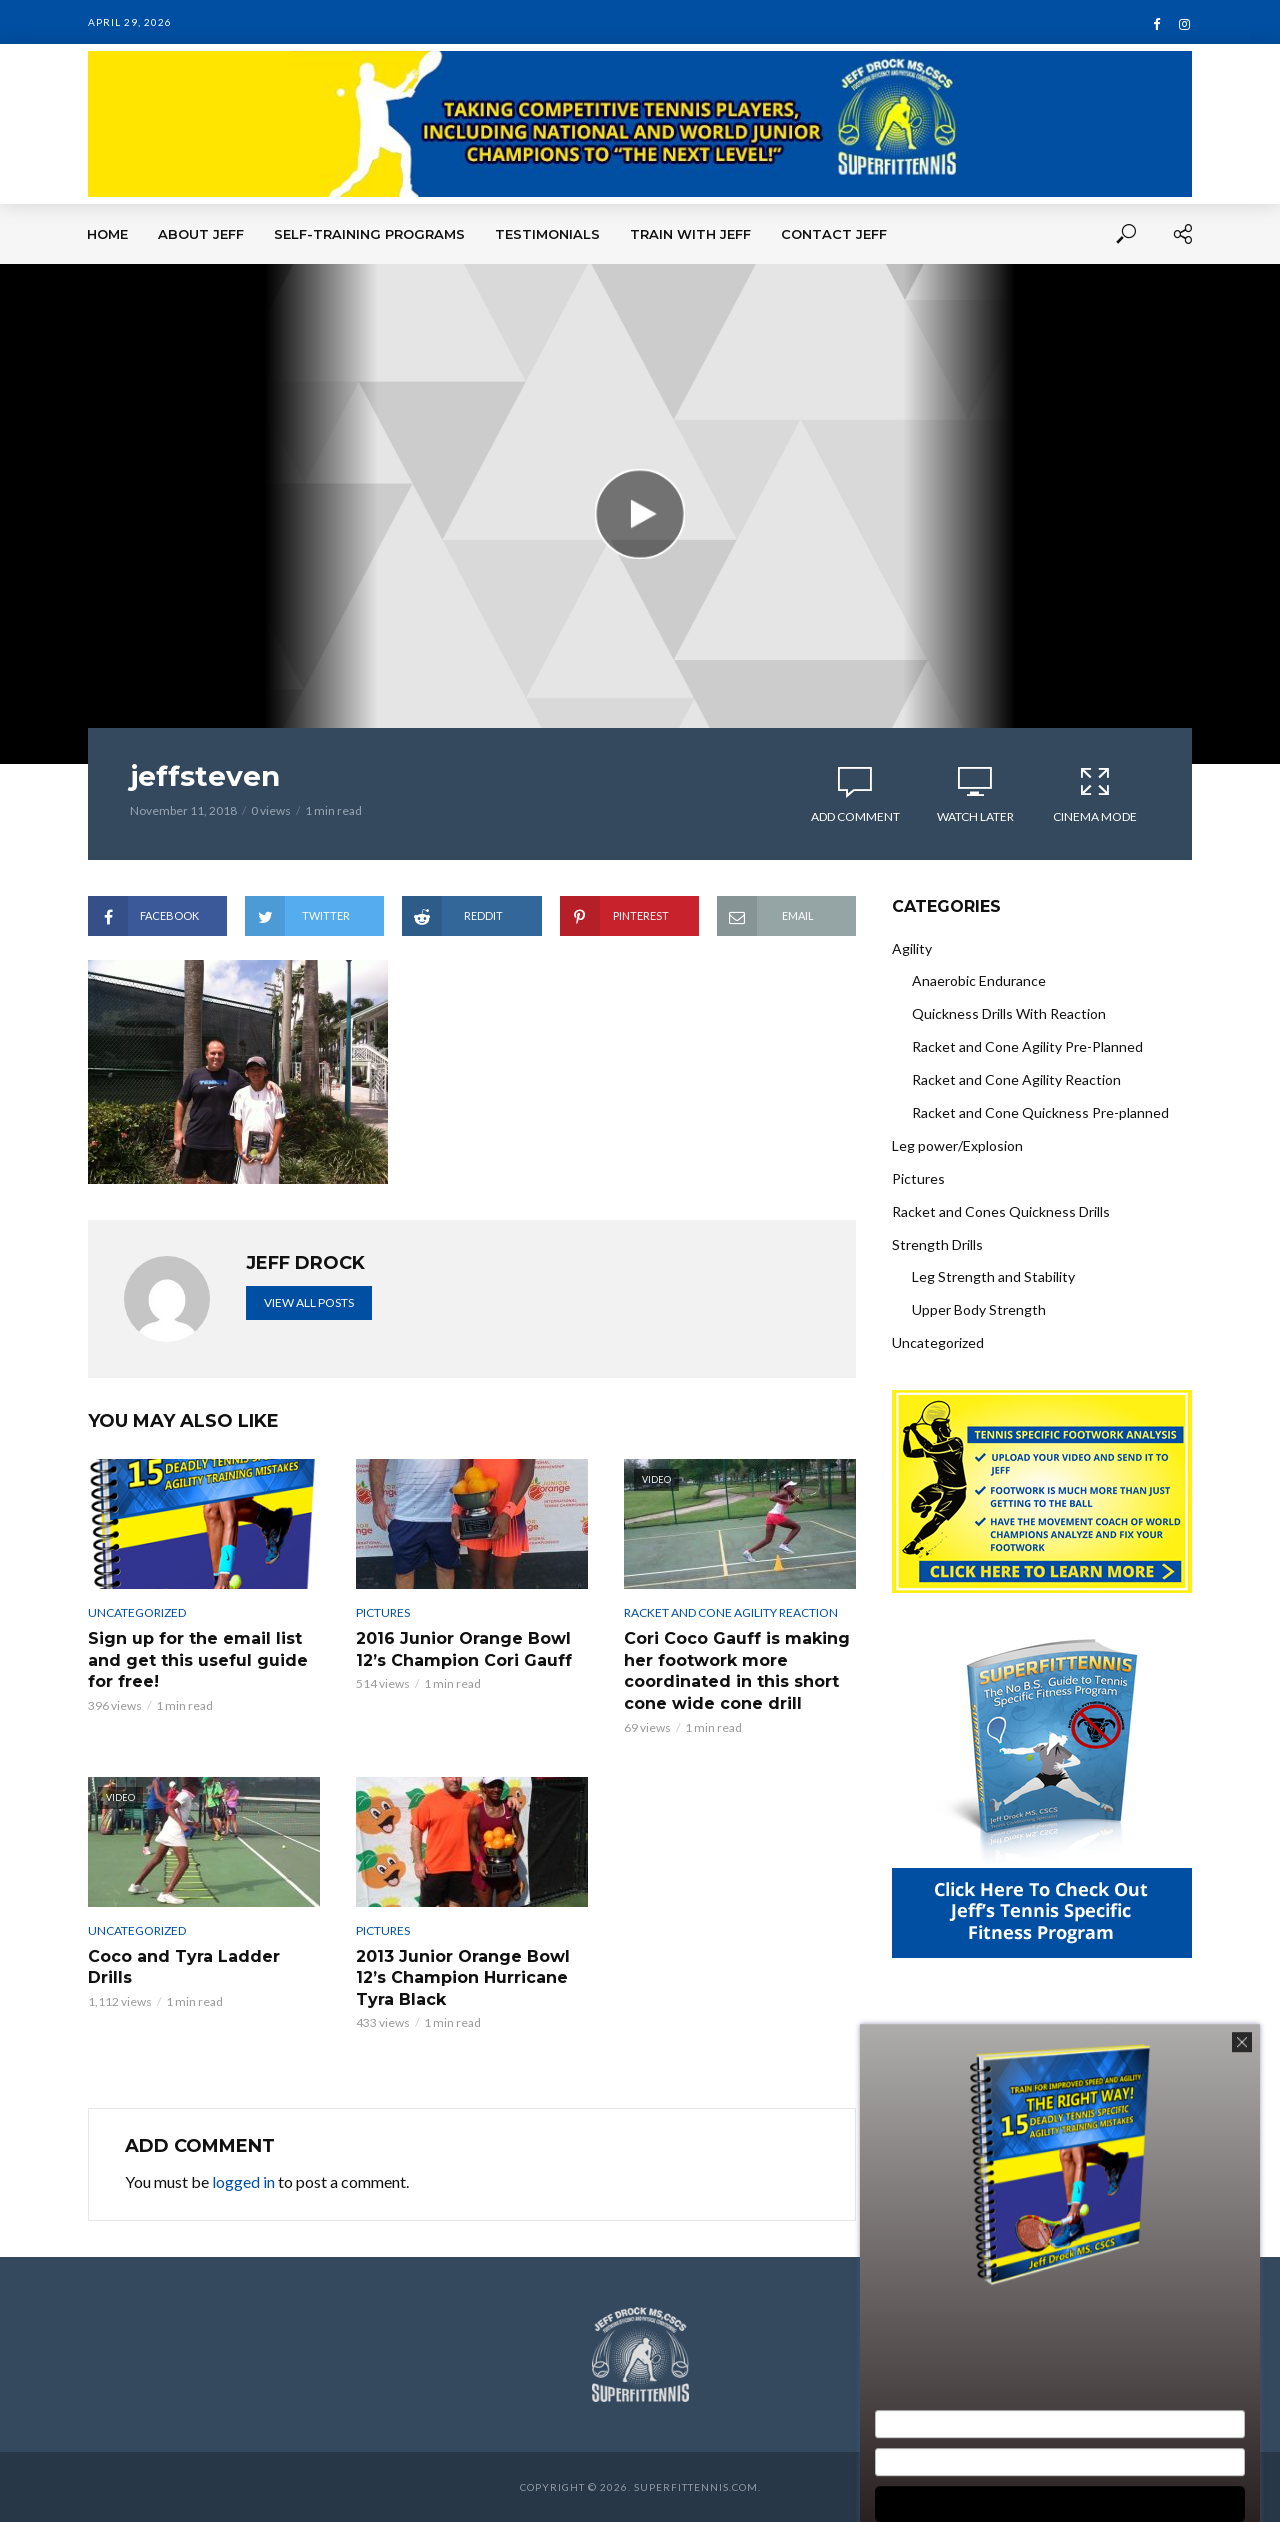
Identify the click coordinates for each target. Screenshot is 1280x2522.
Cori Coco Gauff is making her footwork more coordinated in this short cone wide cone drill (737, 1671)
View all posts (309, 1302)
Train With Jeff (690, 234)
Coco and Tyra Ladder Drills (184, 1967)
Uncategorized (137, 1612)
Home (107, 234)
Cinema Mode (1095, 794)
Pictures (383, 1612)
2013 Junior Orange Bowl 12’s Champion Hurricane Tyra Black (463, 1978)
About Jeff (201, 234)
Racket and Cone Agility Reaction (731, 1612)
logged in (243, 2181)
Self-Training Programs (369, 234)
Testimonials (547, 234)
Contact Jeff (834, 234)
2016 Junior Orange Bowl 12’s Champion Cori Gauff (464, 1649)
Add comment (855, 816)
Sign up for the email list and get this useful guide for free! (198, 1660)
